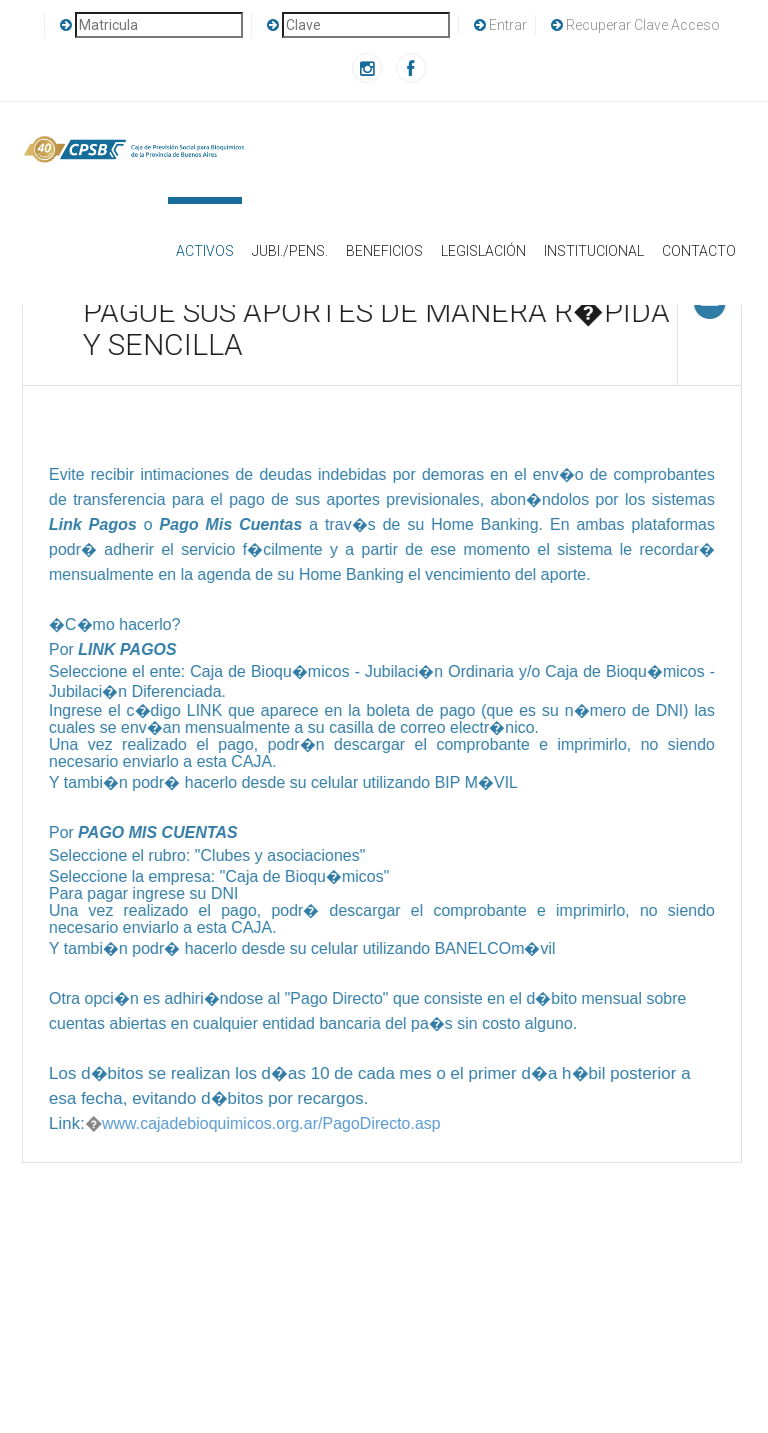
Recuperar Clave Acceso (635, 25)
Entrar (500, 25)
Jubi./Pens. (290, 251)
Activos (205, 228)
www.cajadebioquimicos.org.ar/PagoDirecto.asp (269, 1123)
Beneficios (384, 251)
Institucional (594, 251)
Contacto (699, 251)
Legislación (483, 251)
